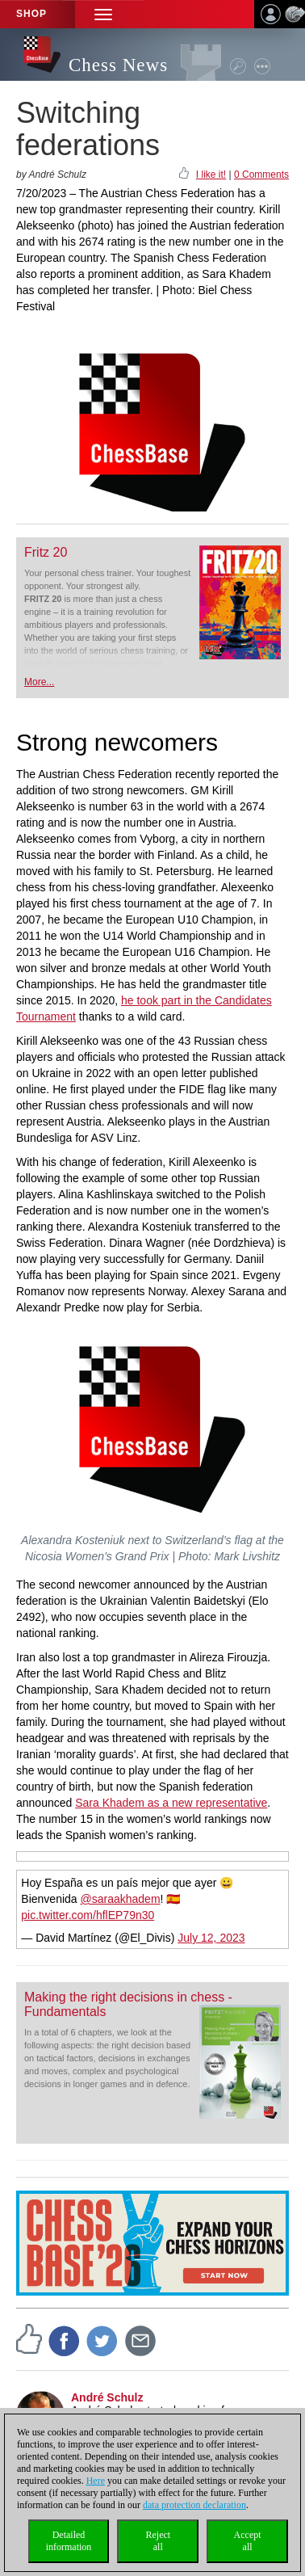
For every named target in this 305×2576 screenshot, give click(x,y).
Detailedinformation (69, 2541)
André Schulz (107, 2397)
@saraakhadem (121, 1898)
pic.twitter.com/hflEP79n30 (87, 1915)
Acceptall (247, 2541)
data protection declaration (194, 2505)
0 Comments (261, 174)
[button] (103, 14)
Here (95, 2480)
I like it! (211, 174)
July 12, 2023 (211, 1937)
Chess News (118, 65)
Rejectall (157, 2541)
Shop (31, 13)
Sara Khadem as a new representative (171, 1802)
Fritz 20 (45, 552)
